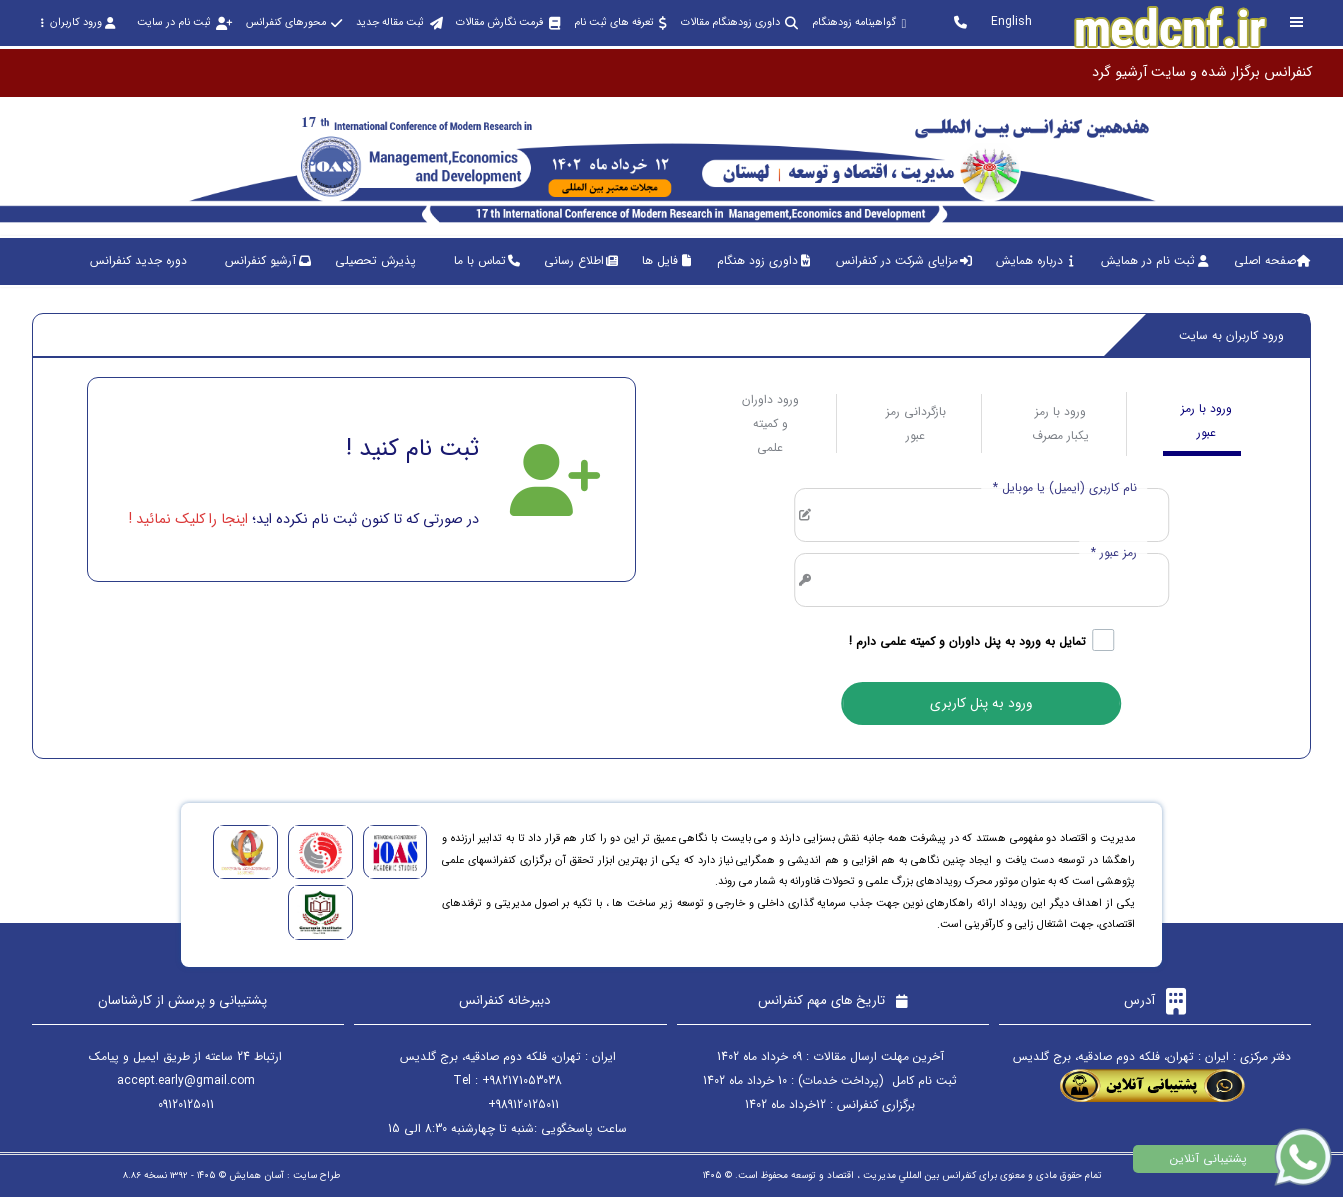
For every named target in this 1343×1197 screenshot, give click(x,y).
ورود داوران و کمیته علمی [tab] (770, 423)
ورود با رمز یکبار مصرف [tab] (1060, 423)
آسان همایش (256, 1175)
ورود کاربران (77, 22)
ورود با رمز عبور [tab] (1206, 420)
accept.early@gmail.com (186, 1080)
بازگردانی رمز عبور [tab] (916, 423)
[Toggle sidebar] (1297, 22)
